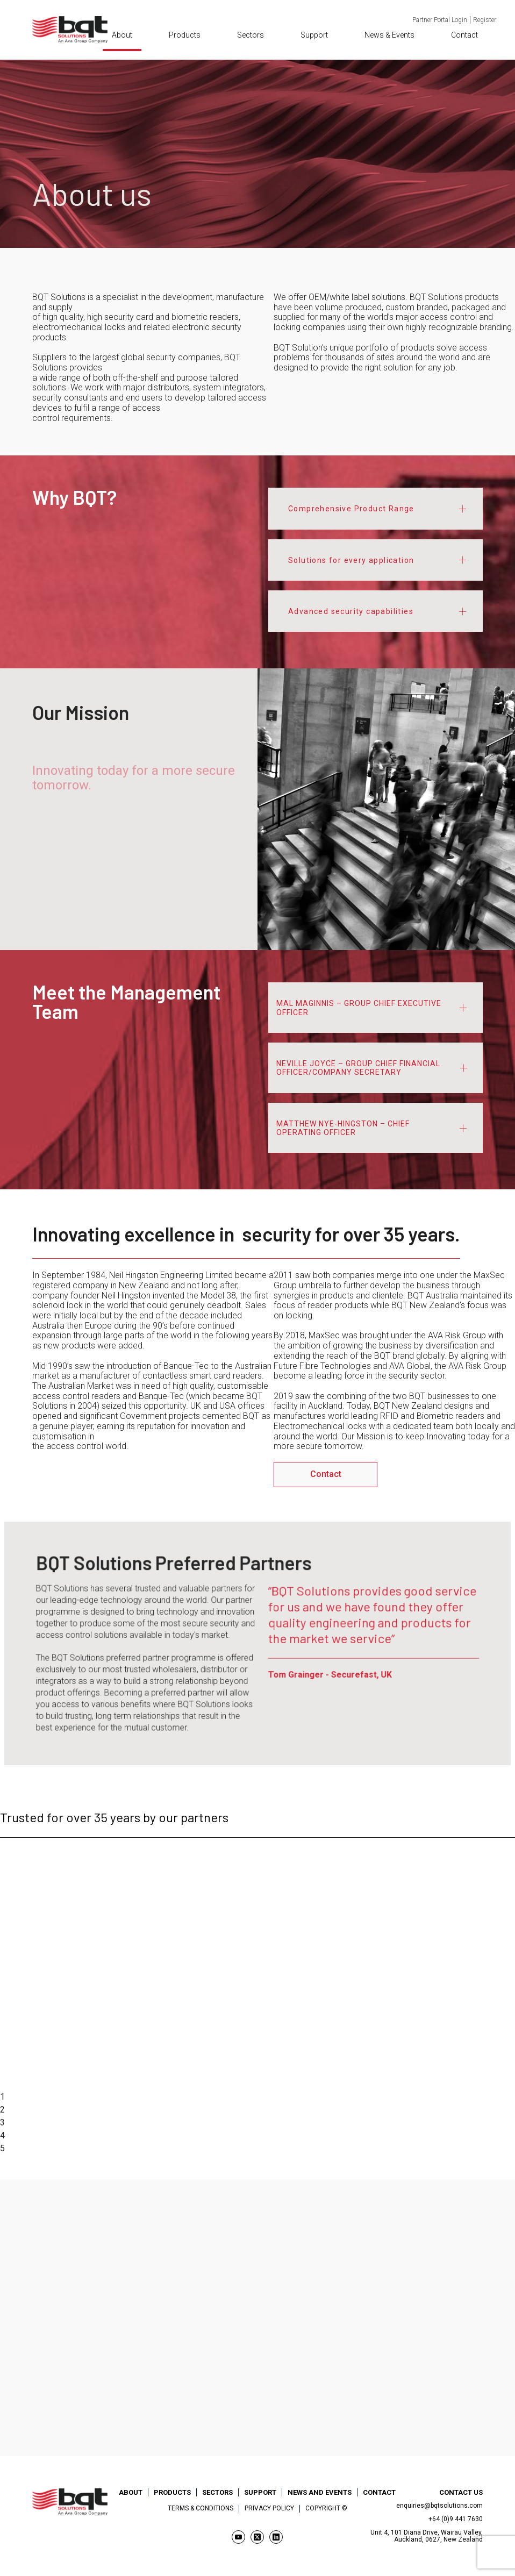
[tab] (375, 508)
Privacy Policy (269, 2508)
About (122, 35)
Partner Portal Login (439, 20)
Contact (464, 35)
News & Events (389, 35)
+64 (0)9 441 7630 (455, 2519)
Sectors (250, 35)
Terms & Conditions (200, 2508)
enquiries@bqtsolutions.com (439, 2505)
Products (185, 35)
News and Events (320, 2492)
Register (484, 20)
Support (314, 35)
